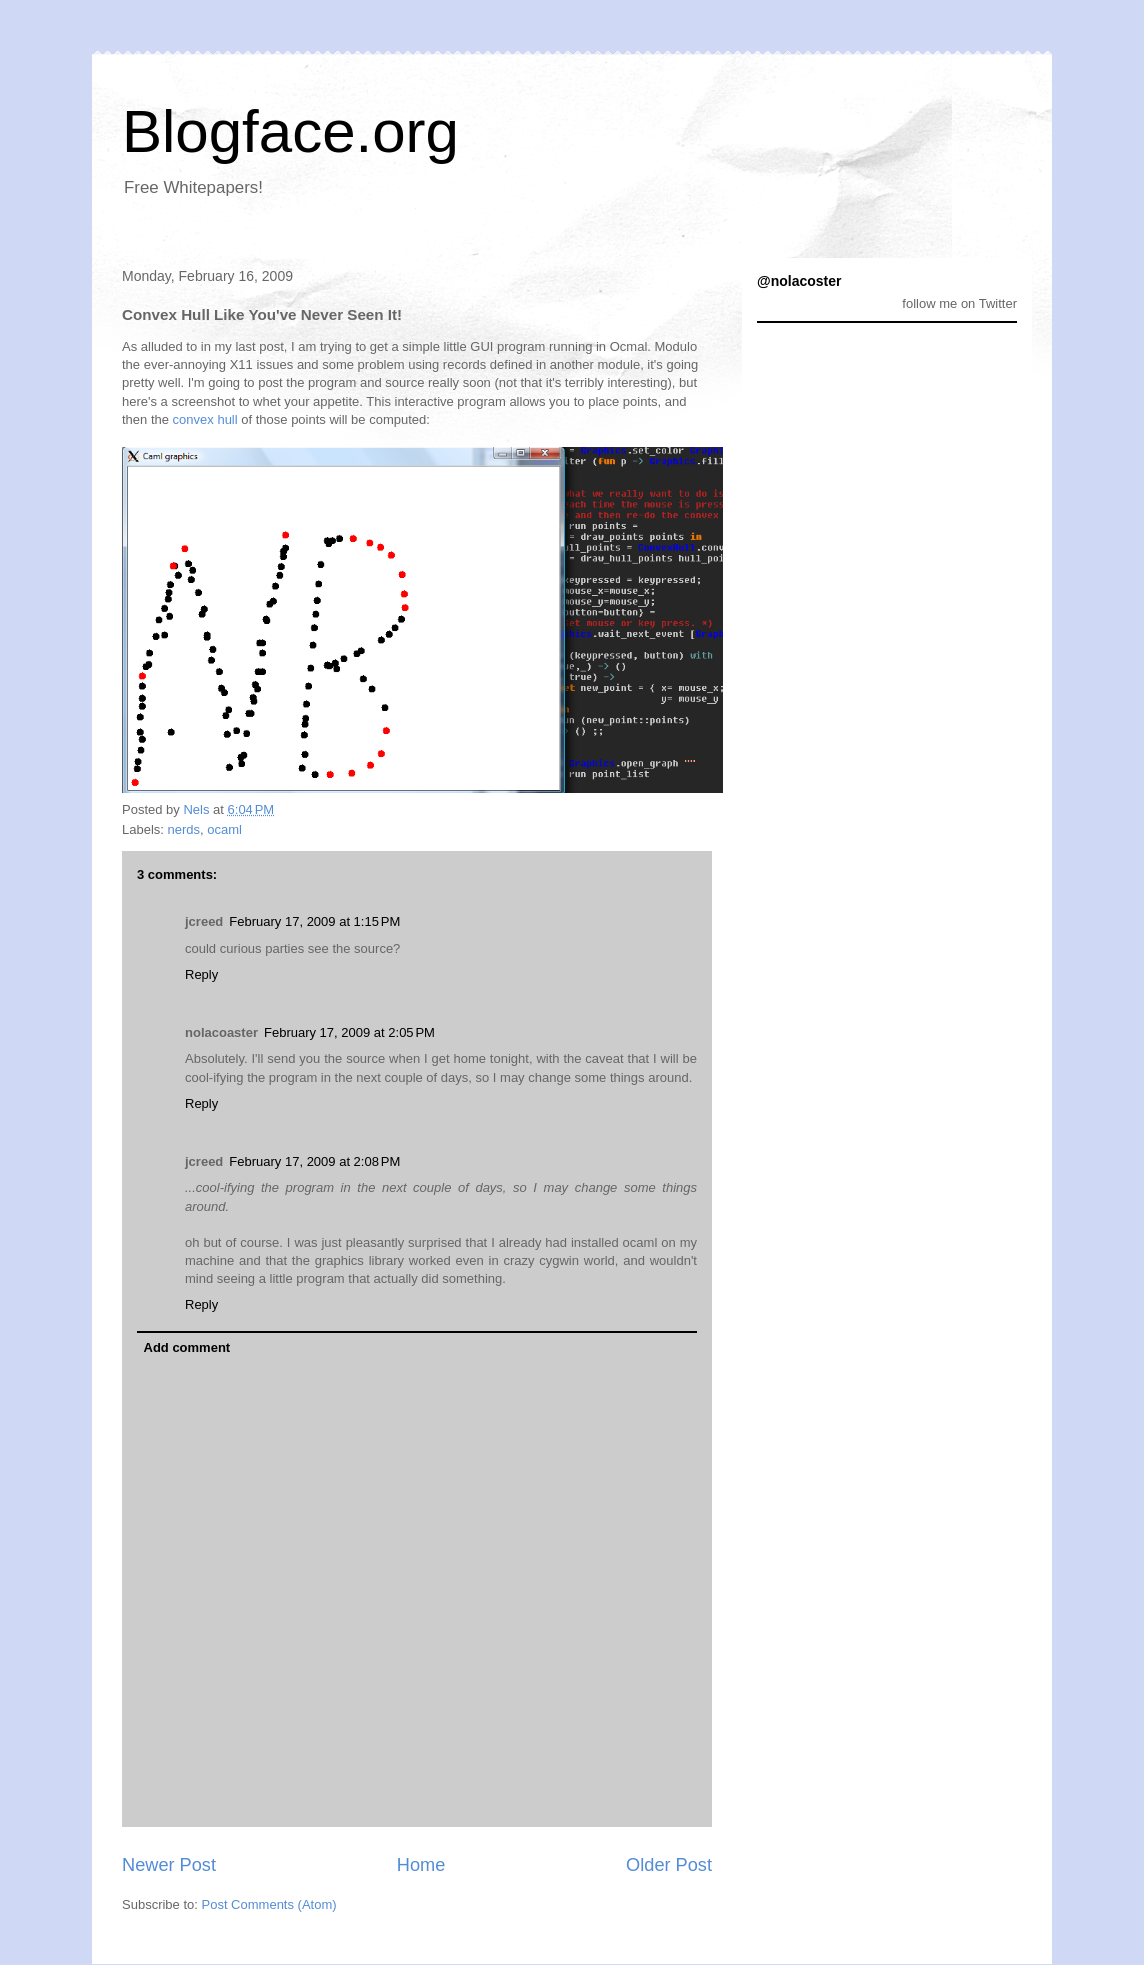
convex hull (205, 419)
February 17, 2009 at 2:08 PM (314, 1161)
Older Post (669, 1865)
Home (421, 1865)
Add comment (187, 1347)
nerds (184, 829)
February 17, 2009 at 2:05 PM (349, 1032)
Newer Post (169, 1865)
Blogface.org (290, 131)
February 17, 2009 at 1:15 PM (314, 921)
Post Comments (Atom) (269, 1904)
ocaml (224, 829)
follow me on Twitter (959, 303)
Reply (201, 974)
